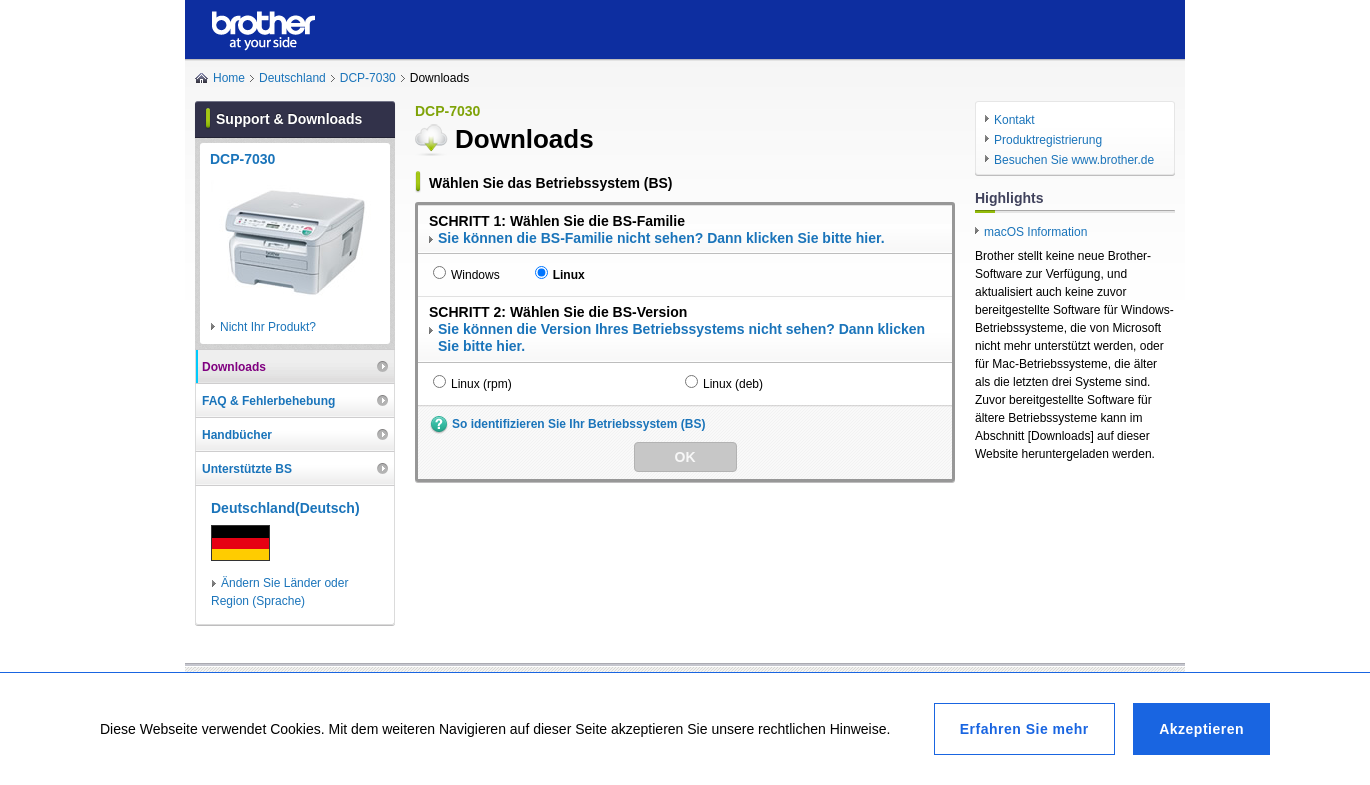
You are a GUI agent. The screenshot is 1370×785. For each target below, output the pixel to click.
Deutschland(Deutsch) (285, 508)
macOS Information (1035, 232)
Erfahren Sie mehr (1024, 729)
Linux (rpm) (481, 384)
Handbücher (237, 435)
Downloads (234, 367)
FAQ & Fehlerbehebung (268, 401)
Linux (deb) (733, 384)
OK (685, 457)
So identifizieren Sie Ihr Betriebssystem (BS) (578, 424)
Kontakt (1014, 120)
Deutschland (292, 78)
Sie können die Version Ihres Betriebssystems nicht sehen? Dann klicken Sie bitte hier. (681, 337)
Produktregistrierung (1048, 140)
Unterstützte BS (247, 469)
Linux (569, 275)
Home (229, 78)
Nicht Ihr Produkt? (268, 327)
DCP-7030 (368, 78)
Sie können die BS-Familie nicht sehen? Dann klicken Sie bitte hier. (661, 238)
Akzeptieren (1201, 729)
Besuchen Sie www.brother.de (1074, 160)
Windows (475, 275)
